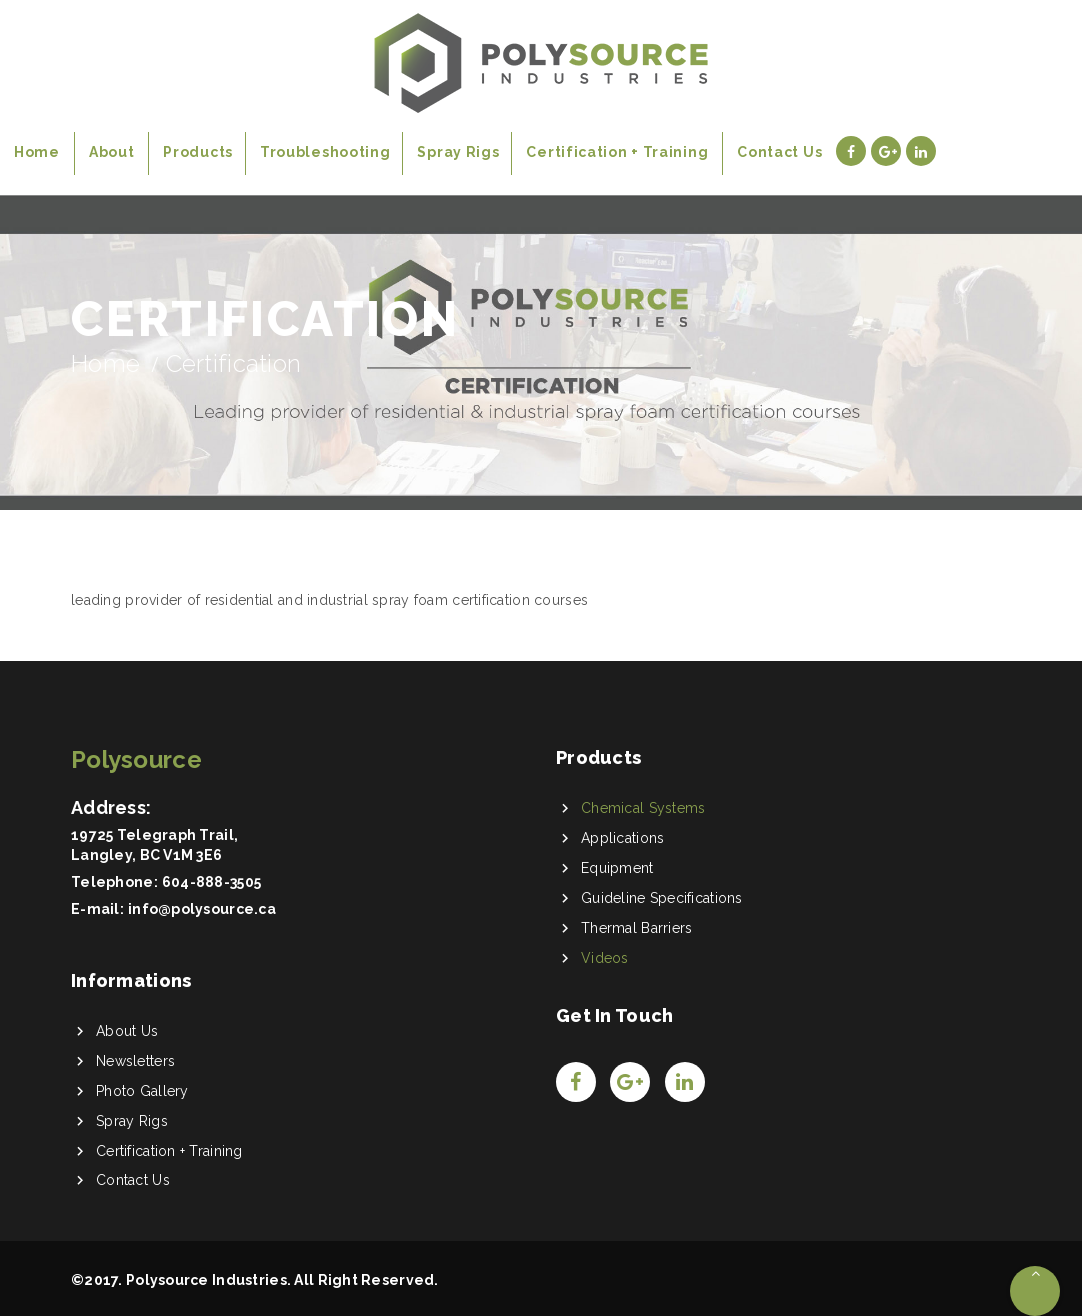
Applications (622, 838)
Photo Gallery (142, 1091)
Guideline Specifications (662, 898)
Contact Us (133, 1180)
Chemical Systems (643, 808)
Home (105, 363)
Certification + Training (169, 1151)
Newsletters (135, 1061)
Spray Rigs (132, 1121)
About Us (127, 1031)
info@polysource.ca (202, 909)
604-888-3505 (211, 882)
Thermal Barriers (636, 928)
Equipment (617, 868)
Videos (605, 958)
